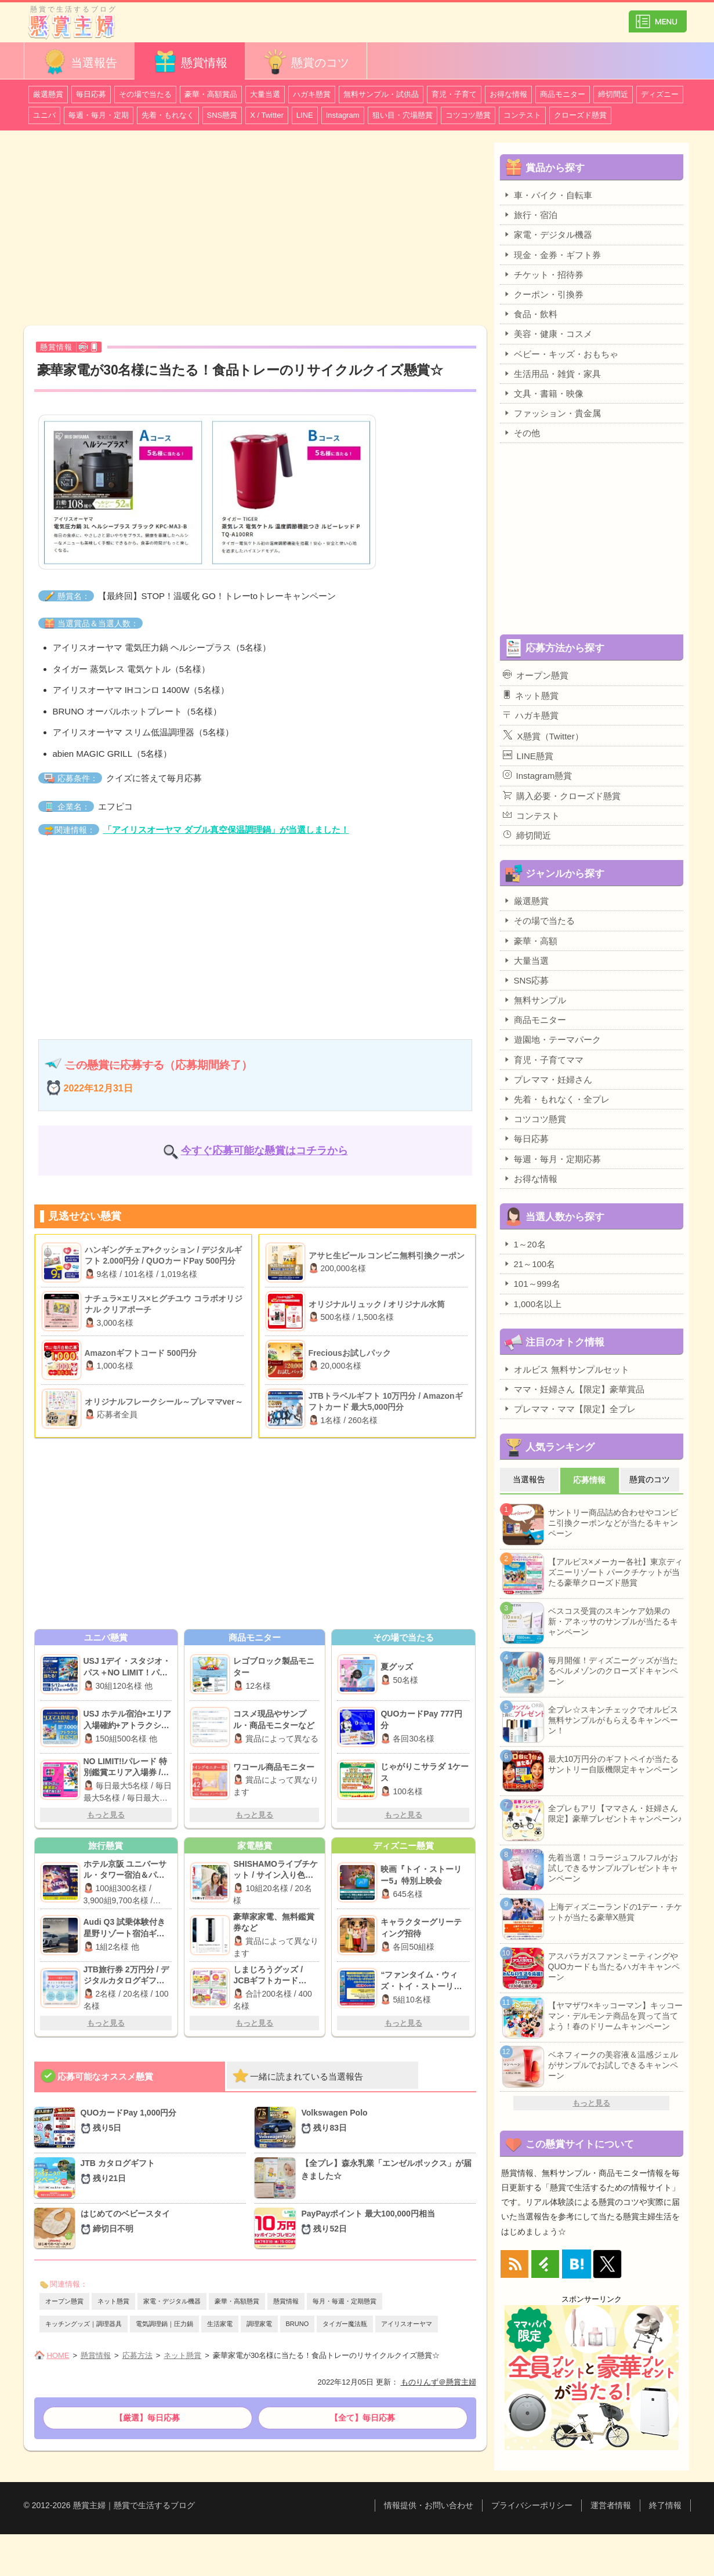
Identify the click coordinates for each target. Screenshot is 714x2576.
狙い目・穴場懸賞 (402, 115)
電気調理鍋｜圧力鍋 (164, 2323)
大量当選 (265, 94)
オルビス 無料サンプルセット (566, 1369)
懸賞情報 (189, 62)
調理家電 (259, 2323)
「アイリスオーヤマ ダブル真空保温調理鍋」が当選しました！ (226, 830)
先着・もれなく (168, 115)
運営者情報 (610, 2505)
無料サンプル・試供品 (381, 94)
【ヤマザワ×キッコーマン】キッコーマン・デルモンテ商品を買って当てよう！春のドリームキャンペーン (615, 2016)
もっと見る (106, 1815)
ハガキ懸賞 (312, 94)
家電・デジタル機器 (172, 2301)
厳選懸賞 (48, 94)
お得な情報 (508, 94)
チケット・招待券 (543, 274)
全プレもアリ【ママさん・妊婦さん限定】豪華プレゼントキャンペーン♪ (615, 1813)
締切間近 (613, 94)
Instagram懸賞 (537, 775)
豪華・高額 (530, 940)
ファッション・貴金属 (552, 413)
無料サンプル (534, 1000)
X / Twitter (267, 115)
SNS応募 (526, 980)
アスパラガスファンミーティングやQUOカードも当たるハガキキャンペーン (614, 1966)
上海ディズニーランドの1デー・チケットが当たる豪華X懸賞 (615, 1912)
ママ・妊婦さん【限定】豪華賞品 (573, 1389)
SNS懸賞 (222, 115)
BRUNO (297, 2323)
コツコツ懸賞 (468, 115)
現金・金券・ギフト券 (552, 254)
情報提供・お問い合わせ (428, 2505)
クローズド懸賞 (580, 115)
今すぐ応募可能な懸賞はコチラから (264, 1150)
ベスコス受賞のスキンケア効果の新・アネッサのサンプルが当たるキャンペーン (613, 1621)
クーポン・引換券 (543, 294)
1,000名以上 (532, 1303)
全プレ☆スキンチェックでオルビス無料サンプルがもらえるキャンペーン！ (613, 1720)
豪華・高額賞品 (210, 94)
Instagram (343, 115)
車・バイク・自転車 (547, 195)
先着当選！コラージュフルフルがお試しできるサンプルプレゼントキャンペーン (613, 1868)
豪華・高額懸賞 (237, 2301)
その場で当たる (145, 94)
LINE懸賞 (528, 755)
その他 (521, 432)
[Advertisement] (255, 229)
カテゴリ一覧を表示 (658, 16)
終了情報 (665, 2505)
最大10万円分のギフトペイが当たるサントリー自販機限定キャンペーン (613, 1764)
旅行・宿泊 (530, 214)
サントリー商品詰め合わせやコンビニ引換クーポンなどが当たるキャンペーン (613, 1523)
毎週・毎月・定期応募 (552, 1158)
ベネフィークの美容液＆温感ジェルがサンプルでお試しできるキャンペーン (613, 2065)
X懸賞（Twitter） (543, 735)
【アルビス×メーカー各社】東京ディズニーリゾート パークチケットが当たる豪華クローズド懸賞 (615, 1572)
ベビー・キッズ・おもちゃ (560, 354)
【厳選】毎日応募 (147, 2417)
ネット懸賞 (113, 2301)
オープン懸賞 (64, 2301)
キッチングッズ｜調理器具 (83, 2323)
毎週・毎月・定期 (98, 115)
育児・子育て (454, 94)
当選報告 (79, 62)
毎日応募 (91, 94)
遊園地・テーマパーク (552, 1039)
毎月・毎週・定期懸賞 (344, 2301)
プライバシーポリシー (531, 2505)
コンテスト (522, 115)
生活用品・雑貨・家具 (552, 373)
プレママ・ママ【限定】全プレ (569, 1408)
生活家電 (220, 2323)
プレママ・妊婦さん (547, 1079)
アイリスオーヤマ (406, 2323)
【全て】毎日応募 (362, 2417)
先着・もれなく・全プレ (556, 1099)
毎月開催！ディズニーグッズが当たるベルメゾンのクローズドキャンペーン (613, 1671)
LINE (304, 115)
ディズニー (660, 94)
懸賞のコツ (305, 62)
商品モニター (562, 94)
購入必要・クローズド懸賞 (562, 795)
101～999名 (531, 1283)
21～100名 (529, 1263)
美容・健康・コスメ (547, 333)
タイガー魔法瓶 (344, 2323)
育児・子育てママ (543, 1059)
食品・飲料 (530, 314)
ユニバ (44, 115)
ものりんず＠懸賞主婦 (438, 2382)
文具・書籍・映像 (543, 393)
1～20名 (524, 1244)
